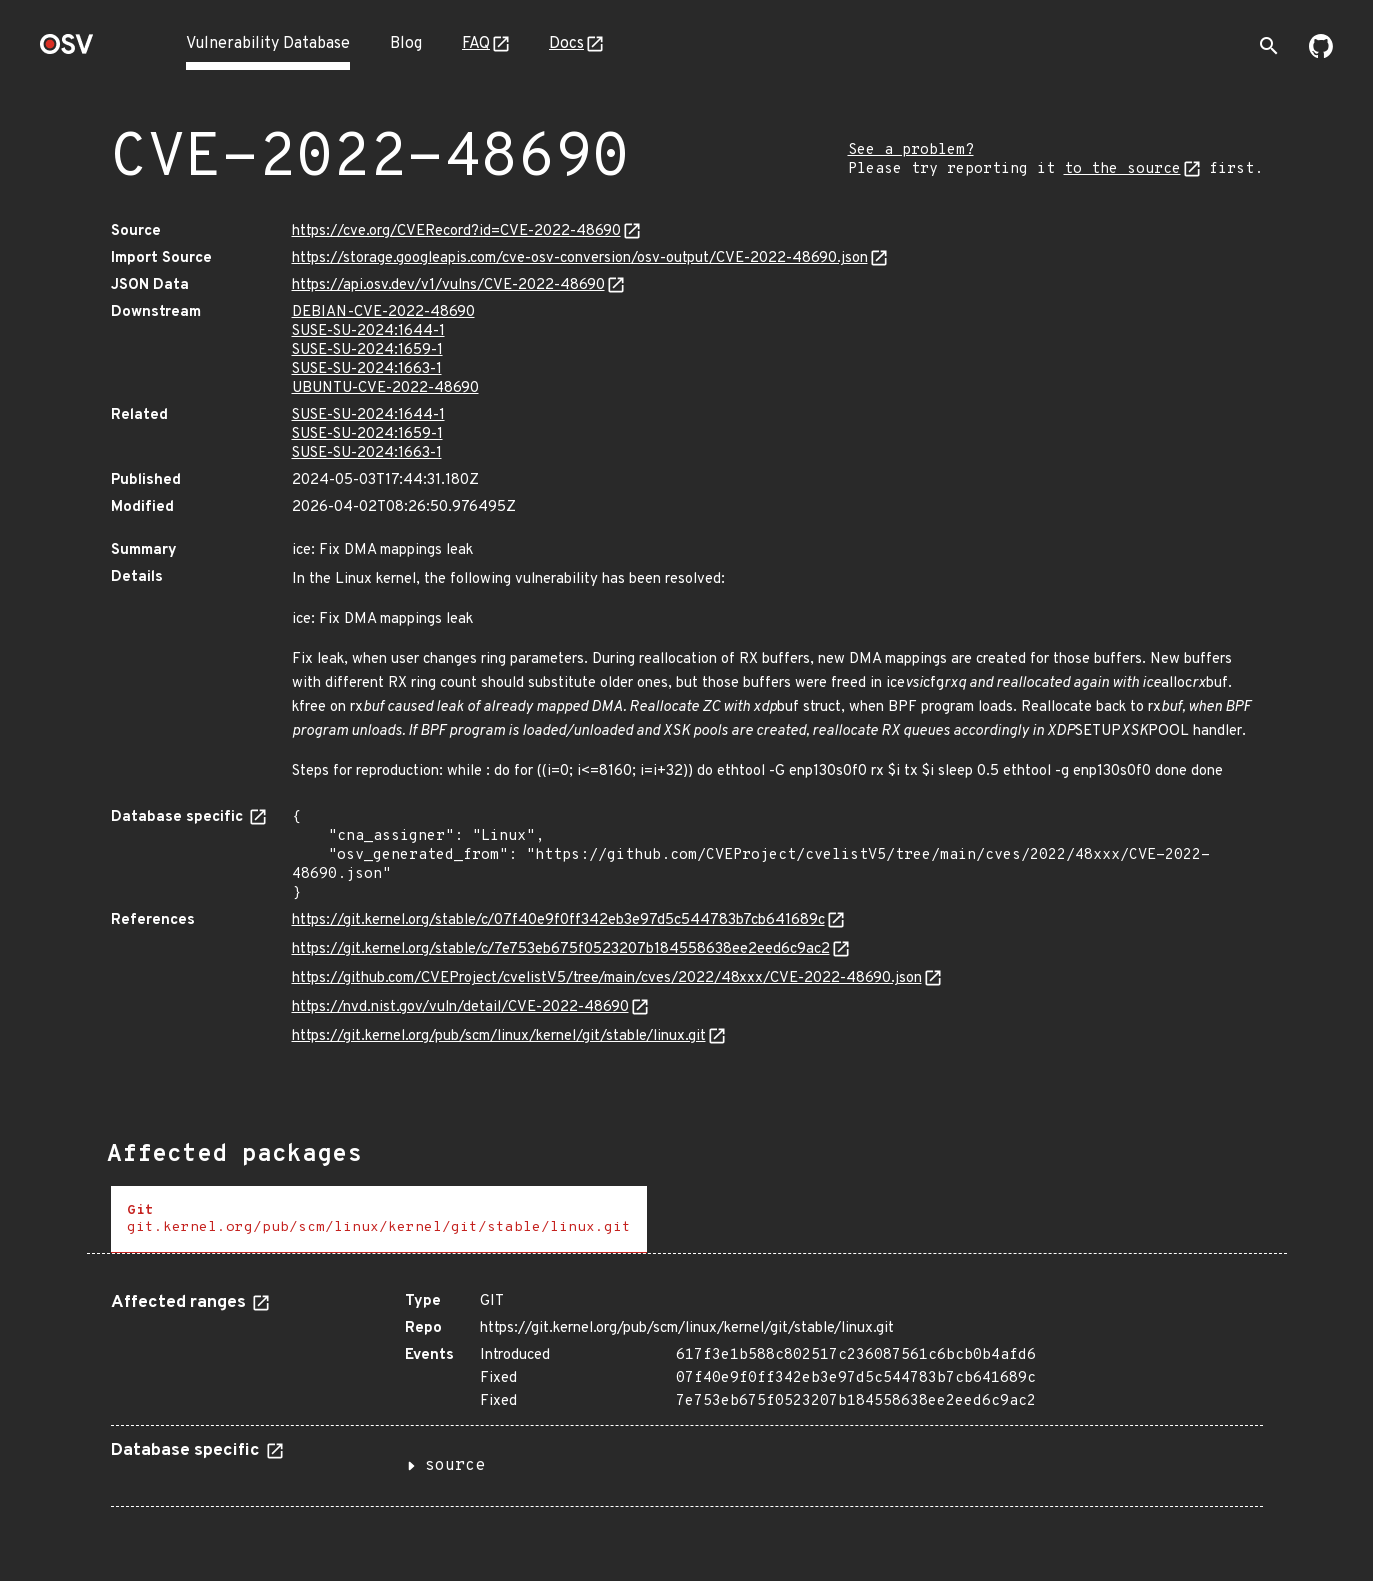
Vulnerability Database (268, 44)
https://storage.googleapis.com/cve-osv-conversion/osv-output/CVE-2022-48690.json (580, 258)
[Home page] (67, 50)
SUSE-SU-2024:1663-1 (367, 369)
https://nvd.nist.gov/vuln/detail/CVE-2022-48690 (460, 1007)
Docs (566, 44)
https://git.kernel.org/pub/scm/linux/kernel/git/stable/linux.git (499, 1036)
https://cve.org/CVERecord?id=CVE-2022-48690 (456, 231)
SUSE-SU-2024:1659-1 (367, 350)
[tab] (379, 1219)
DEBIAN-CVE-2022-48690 (383, 312)
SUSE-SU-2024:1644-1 (368, 331)
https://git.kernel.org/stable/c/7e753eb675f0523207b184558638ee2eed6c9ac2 (561, 949)
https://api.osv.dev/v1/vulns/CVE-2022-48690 (448, 285)
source (455, 1466)
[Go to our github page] (1321, 54)
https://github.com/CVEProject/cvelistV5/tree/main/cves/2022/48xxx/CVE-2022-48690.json (607, 978)
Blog (406, 44)
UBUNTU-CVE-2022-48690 (385, 388)
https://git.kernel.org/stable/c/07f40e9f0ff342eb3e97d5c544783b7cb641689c (558, 920)
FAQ (476, 44)
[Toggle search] (1269, 46)
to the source (1122, 169)
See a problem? (911, 150)
